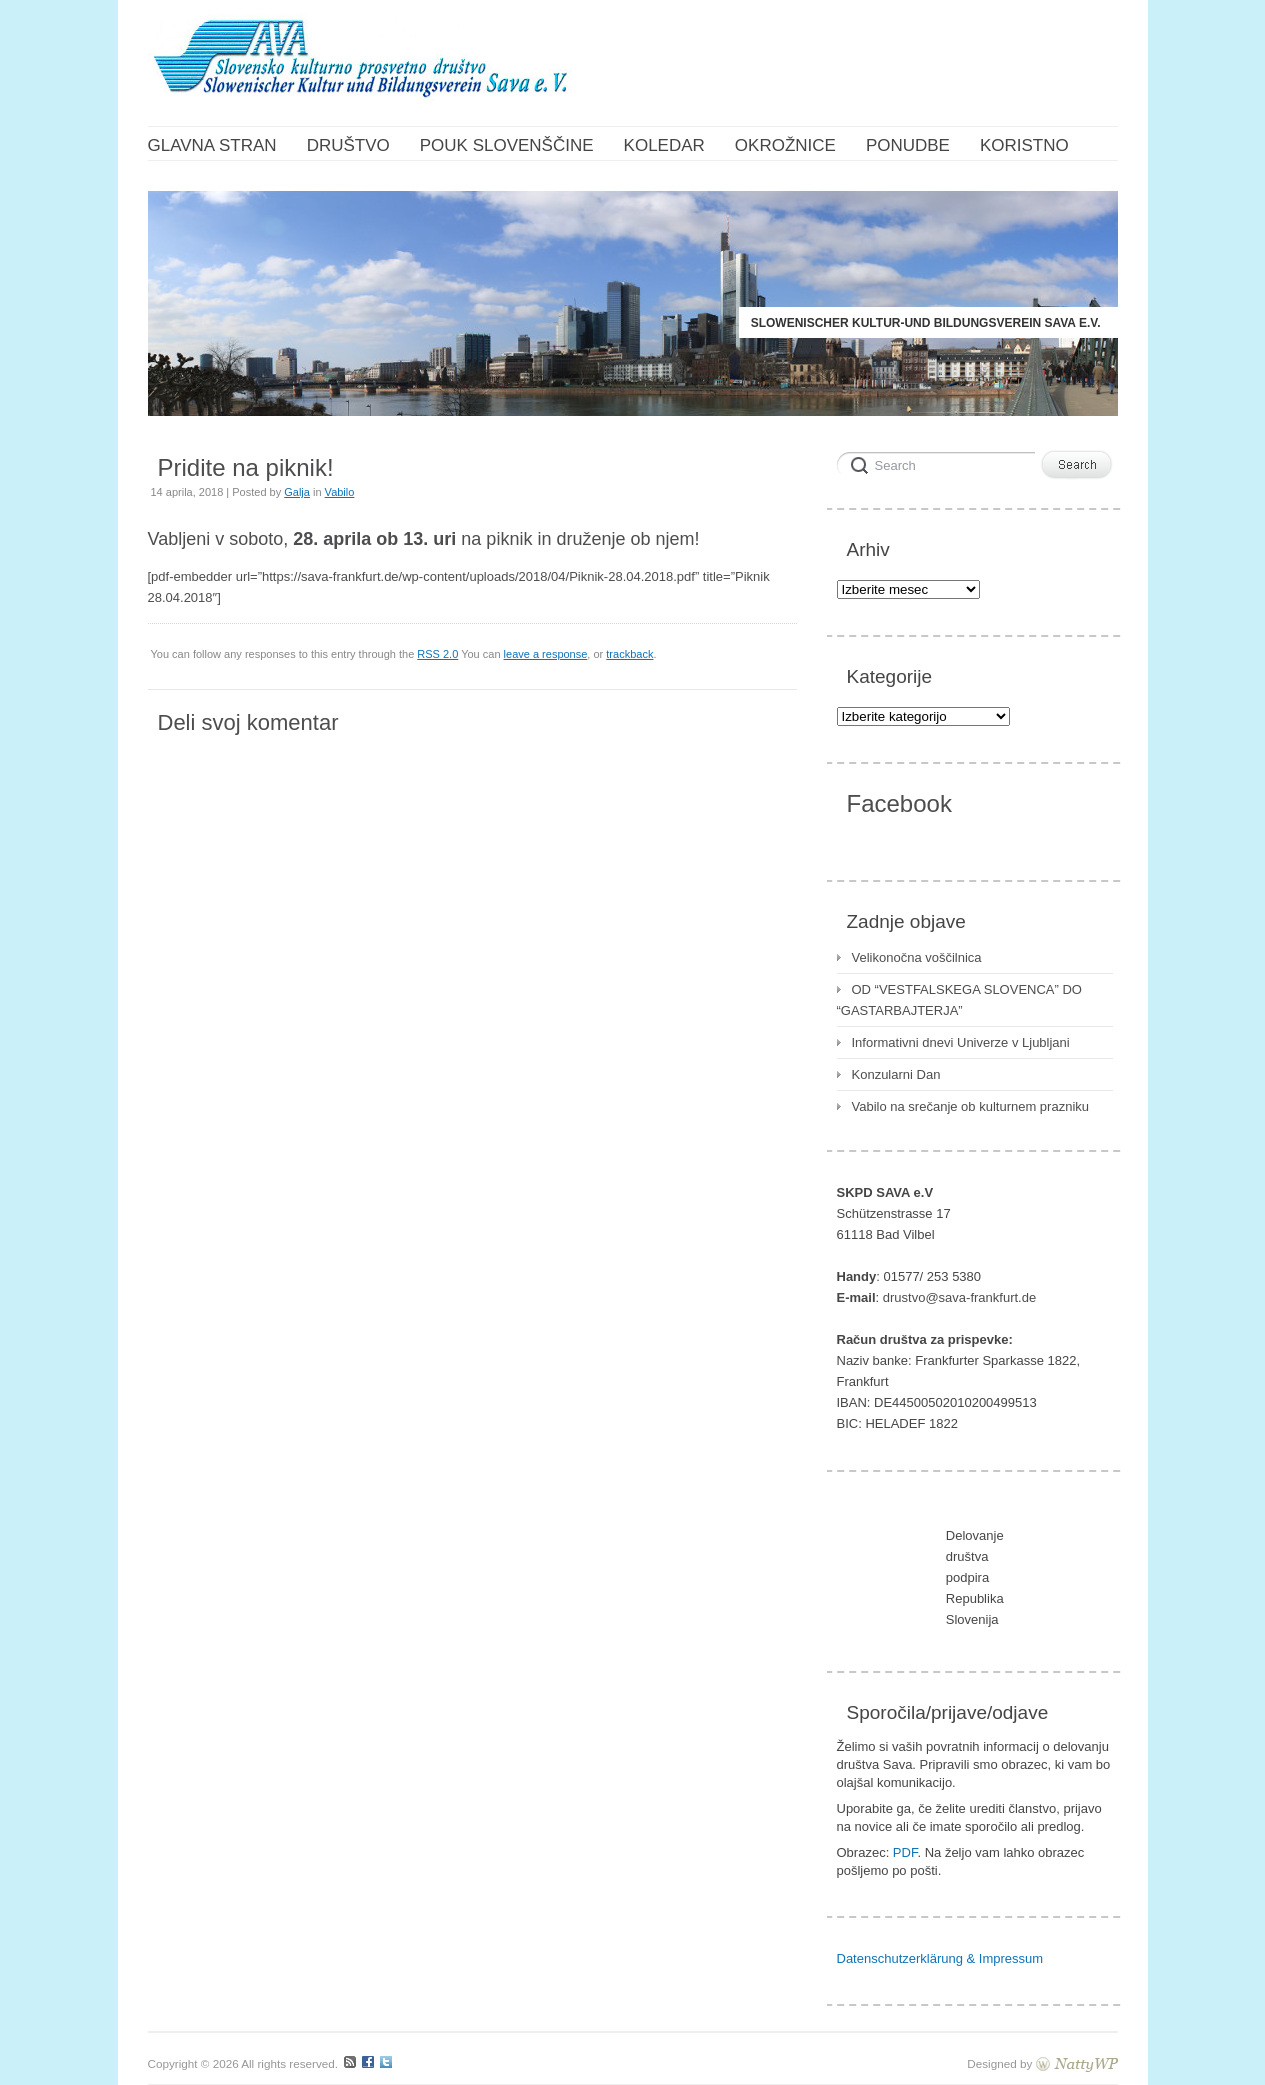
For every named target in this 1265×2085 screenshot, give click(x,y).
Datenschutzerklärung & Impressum (940, 1958)
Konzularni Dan (896, 1074)
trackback (629, 654)
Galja (297, 492)
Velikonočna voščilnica (917, 957)
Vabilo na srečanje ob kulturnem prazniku (971, 1106)
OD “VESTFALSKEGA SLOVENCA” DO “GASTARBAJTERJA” (959, 1000)
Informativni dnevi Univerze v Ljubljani (961, 1042)
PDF (905, 1852)
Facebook (899, 803)
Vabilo (340, 492)
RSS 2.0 (437, 654)
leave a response (546, 654)
